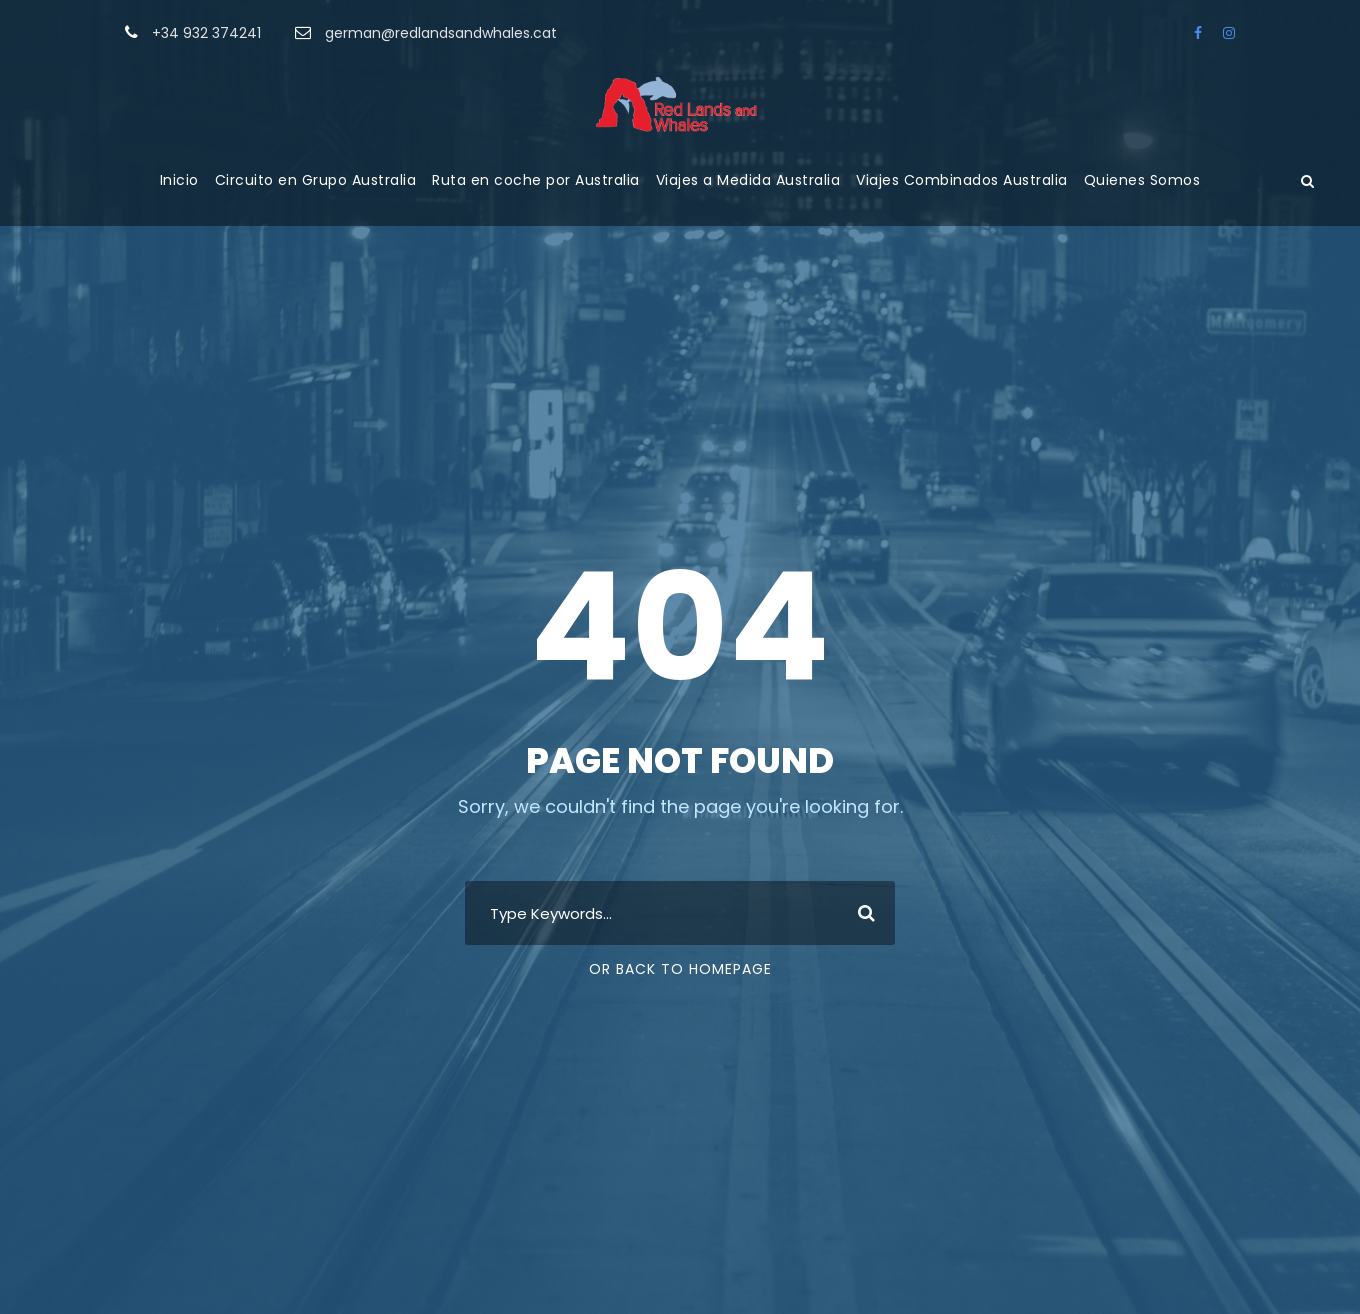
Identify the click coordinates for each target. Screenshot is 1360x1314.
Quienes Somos (1142, 180)
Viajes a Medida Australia (748, 180)
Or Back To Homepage (680, 969)
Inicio (179, 180)
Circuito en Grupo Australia (316, 180)
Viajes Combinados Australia (962, 180)
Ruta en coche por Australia (536, 180)
